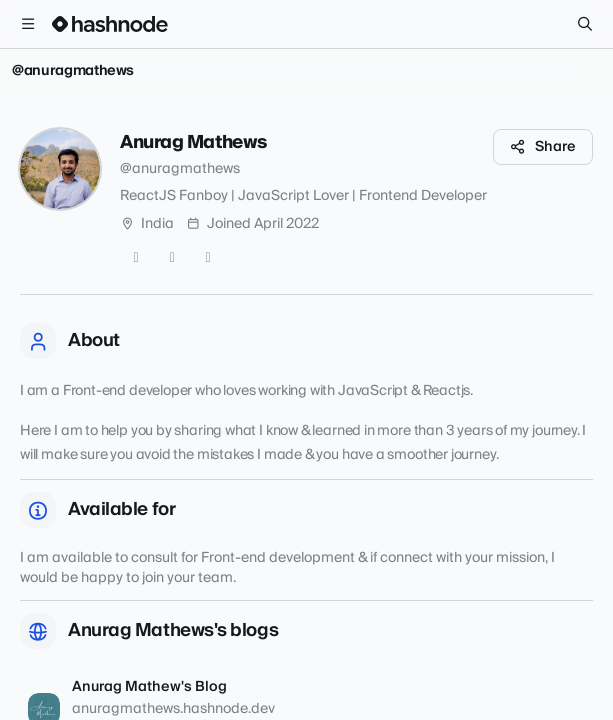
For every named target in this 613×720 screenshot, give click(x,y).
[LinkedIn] (208, 258)
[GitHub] (172, 258)
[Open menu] (28, 24)
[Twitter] (136, 258)
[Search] (585, 24)
